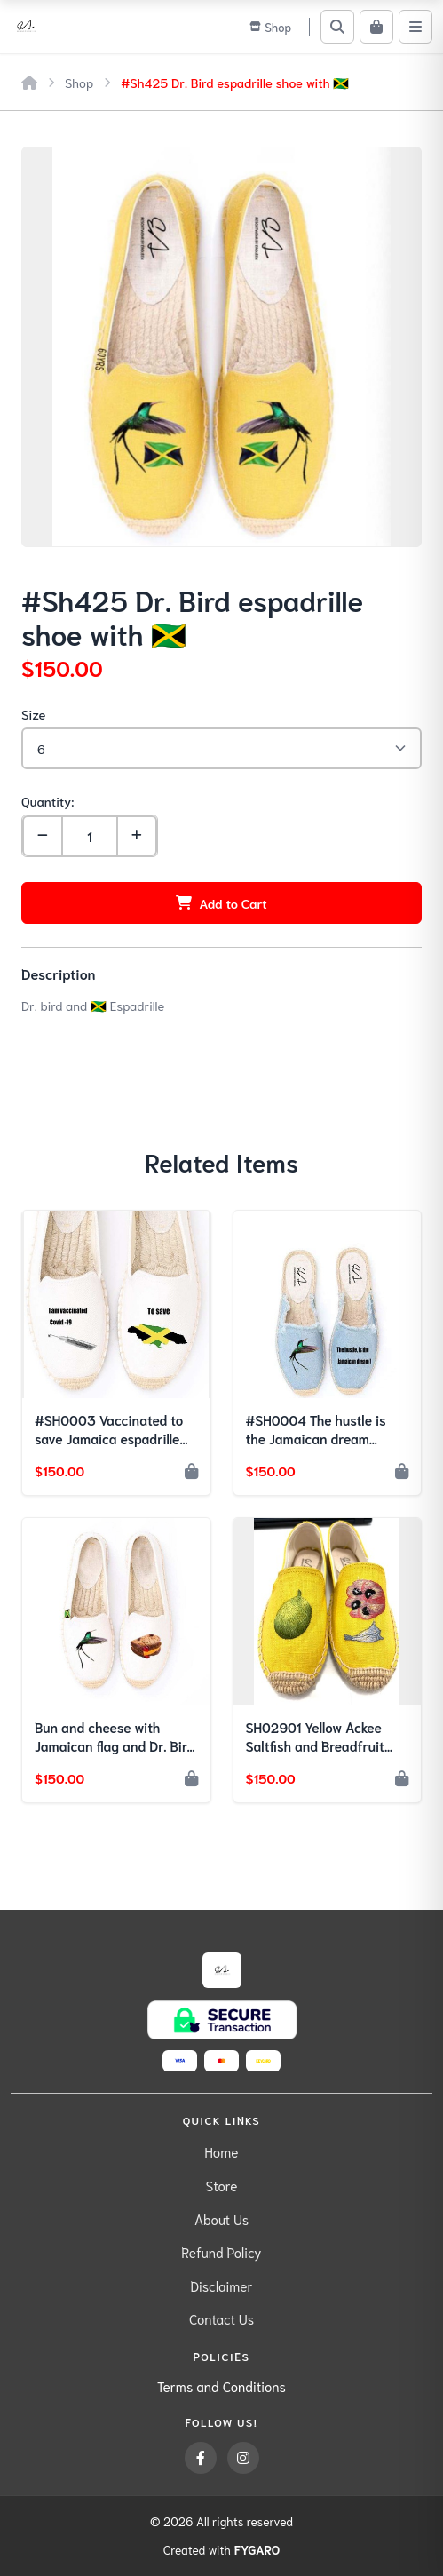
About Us (221, 2219)
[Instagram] (243, 2458)
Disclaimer (221, 2285)
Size (33, 713)
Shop (79, 82)
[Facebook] (201, 2458)
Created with (221, 2550)
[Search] (337, 27)
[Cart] (376, 27)
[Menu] (415, 27)
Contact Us (221, 2318)
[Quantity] (89, 835)
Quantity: (47, 800)
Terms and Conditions (221, 2386)
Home (222, 2151)
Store (222, 2185)
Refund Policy (221, 2252)
